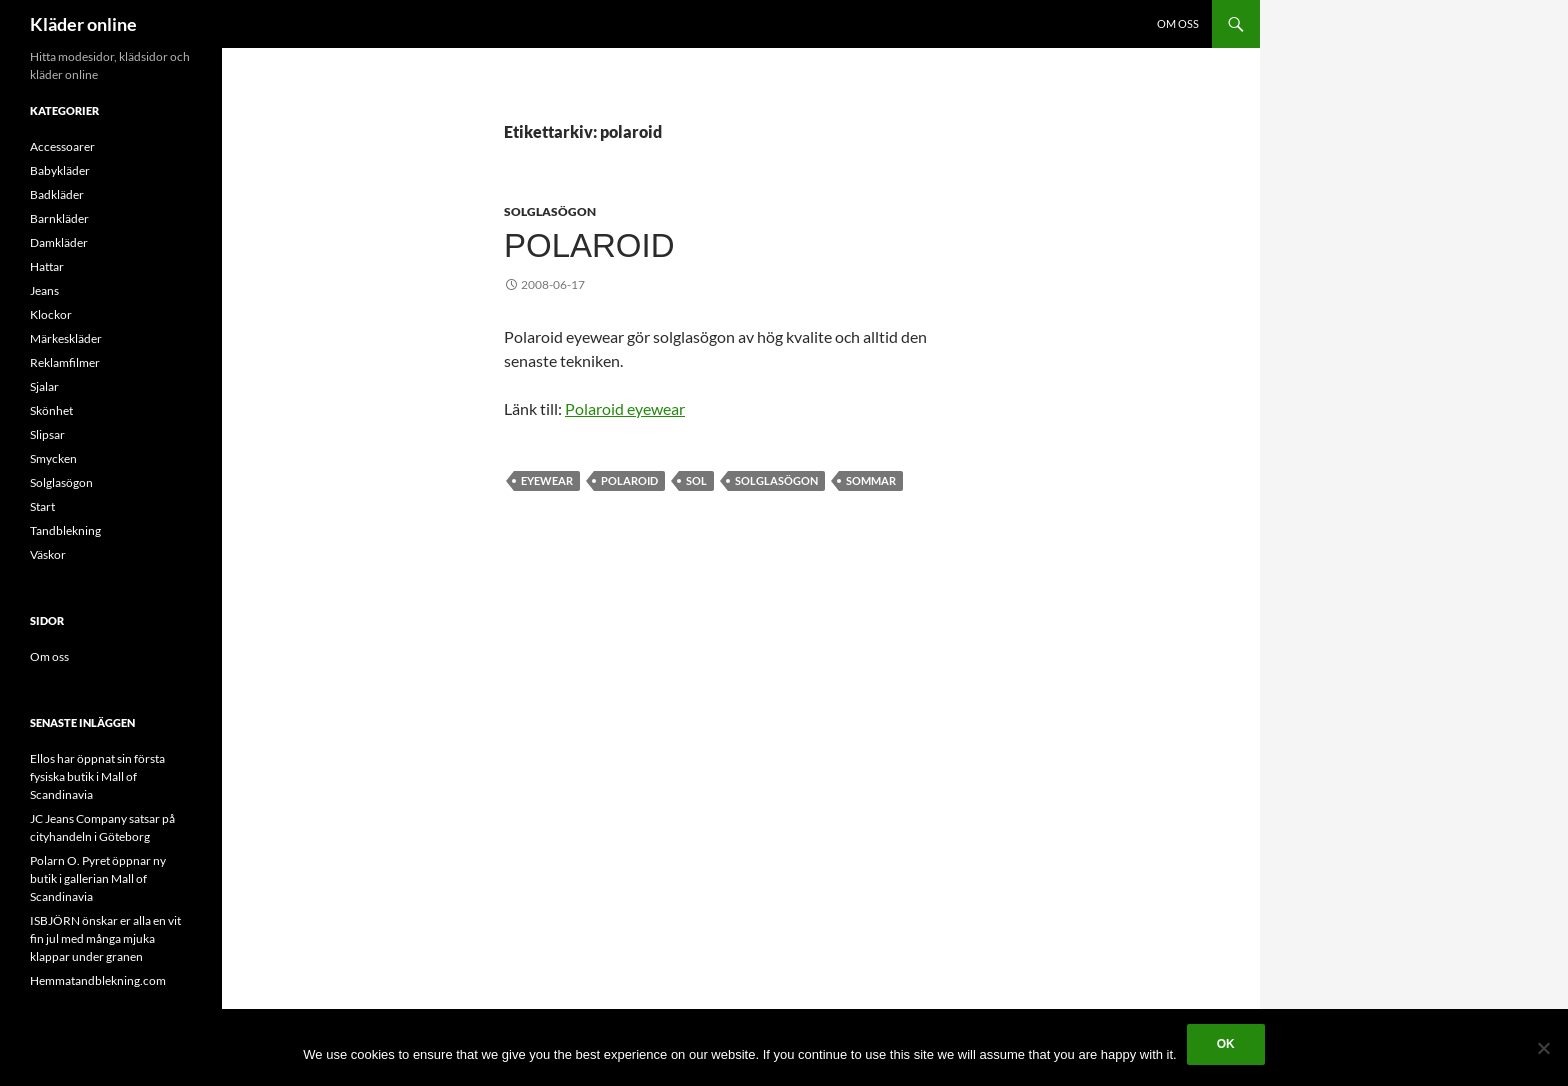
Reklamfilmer (65, 362)
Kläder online (83, 24)
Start (42, 506)
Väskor (48, 554)
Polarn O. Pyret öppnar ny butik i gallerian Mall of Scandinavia (98, 878)
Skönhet (51, 410)
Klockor (51, 314)
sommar (871, 480)
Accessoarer (62, 146)
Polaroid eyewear (625, 408)
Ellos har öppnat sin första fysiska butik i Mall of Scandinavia (97, 776)
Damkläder (59, 242)
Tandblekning (65, 530)
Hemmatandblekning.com (98, 980)
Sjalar (44, 386)
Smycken (53, 458)
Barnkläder (59, 218)
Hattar (47, 266)
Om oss (1178, 23)
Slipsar (47, 434)
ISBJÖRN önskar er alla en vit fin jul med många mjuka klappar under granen (105, 938)
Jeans (44, 290)
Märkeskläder (66, 338)
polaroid (629, 480)
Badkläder (57, 194)
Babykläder (60, 170)
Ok (1226, 1044)
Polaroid (589, 245)
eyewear (547, 480)
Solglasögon (550, 211)
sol (696, 480)
